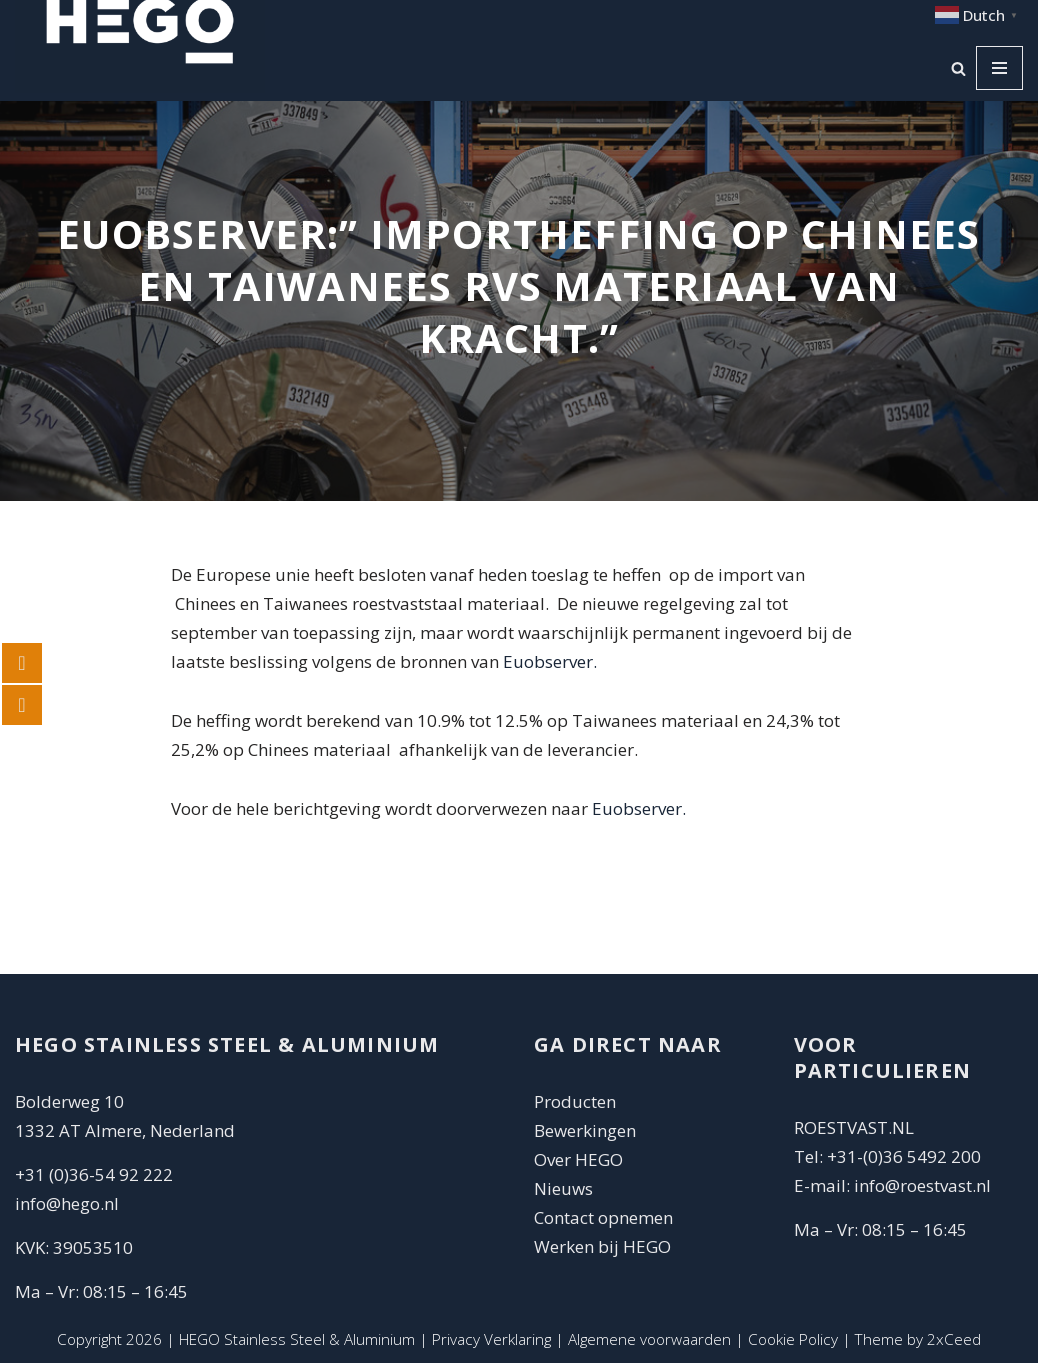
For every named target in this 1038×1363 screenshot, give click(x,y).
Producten (575, 1101)
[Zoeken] (958, 68)
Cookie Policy (793, 1339)
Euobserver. (550, 661)
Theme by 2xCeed (918, 1339)
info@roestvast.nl (922, 1185)
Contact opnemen (605, 1217)
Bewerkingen (585, 1130)
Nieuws (563, 1188)
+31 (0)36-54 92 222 (94, 1174)
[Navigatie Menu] (999, 68)
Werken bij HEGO (602, 1246)
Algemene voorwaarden (649, 1339)
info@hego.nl (67, 1203)
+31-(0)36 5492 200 (904, 1156)
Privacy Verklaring (491, 1339)
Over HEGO (578, 1159)
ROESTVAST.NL (854, 1127)
